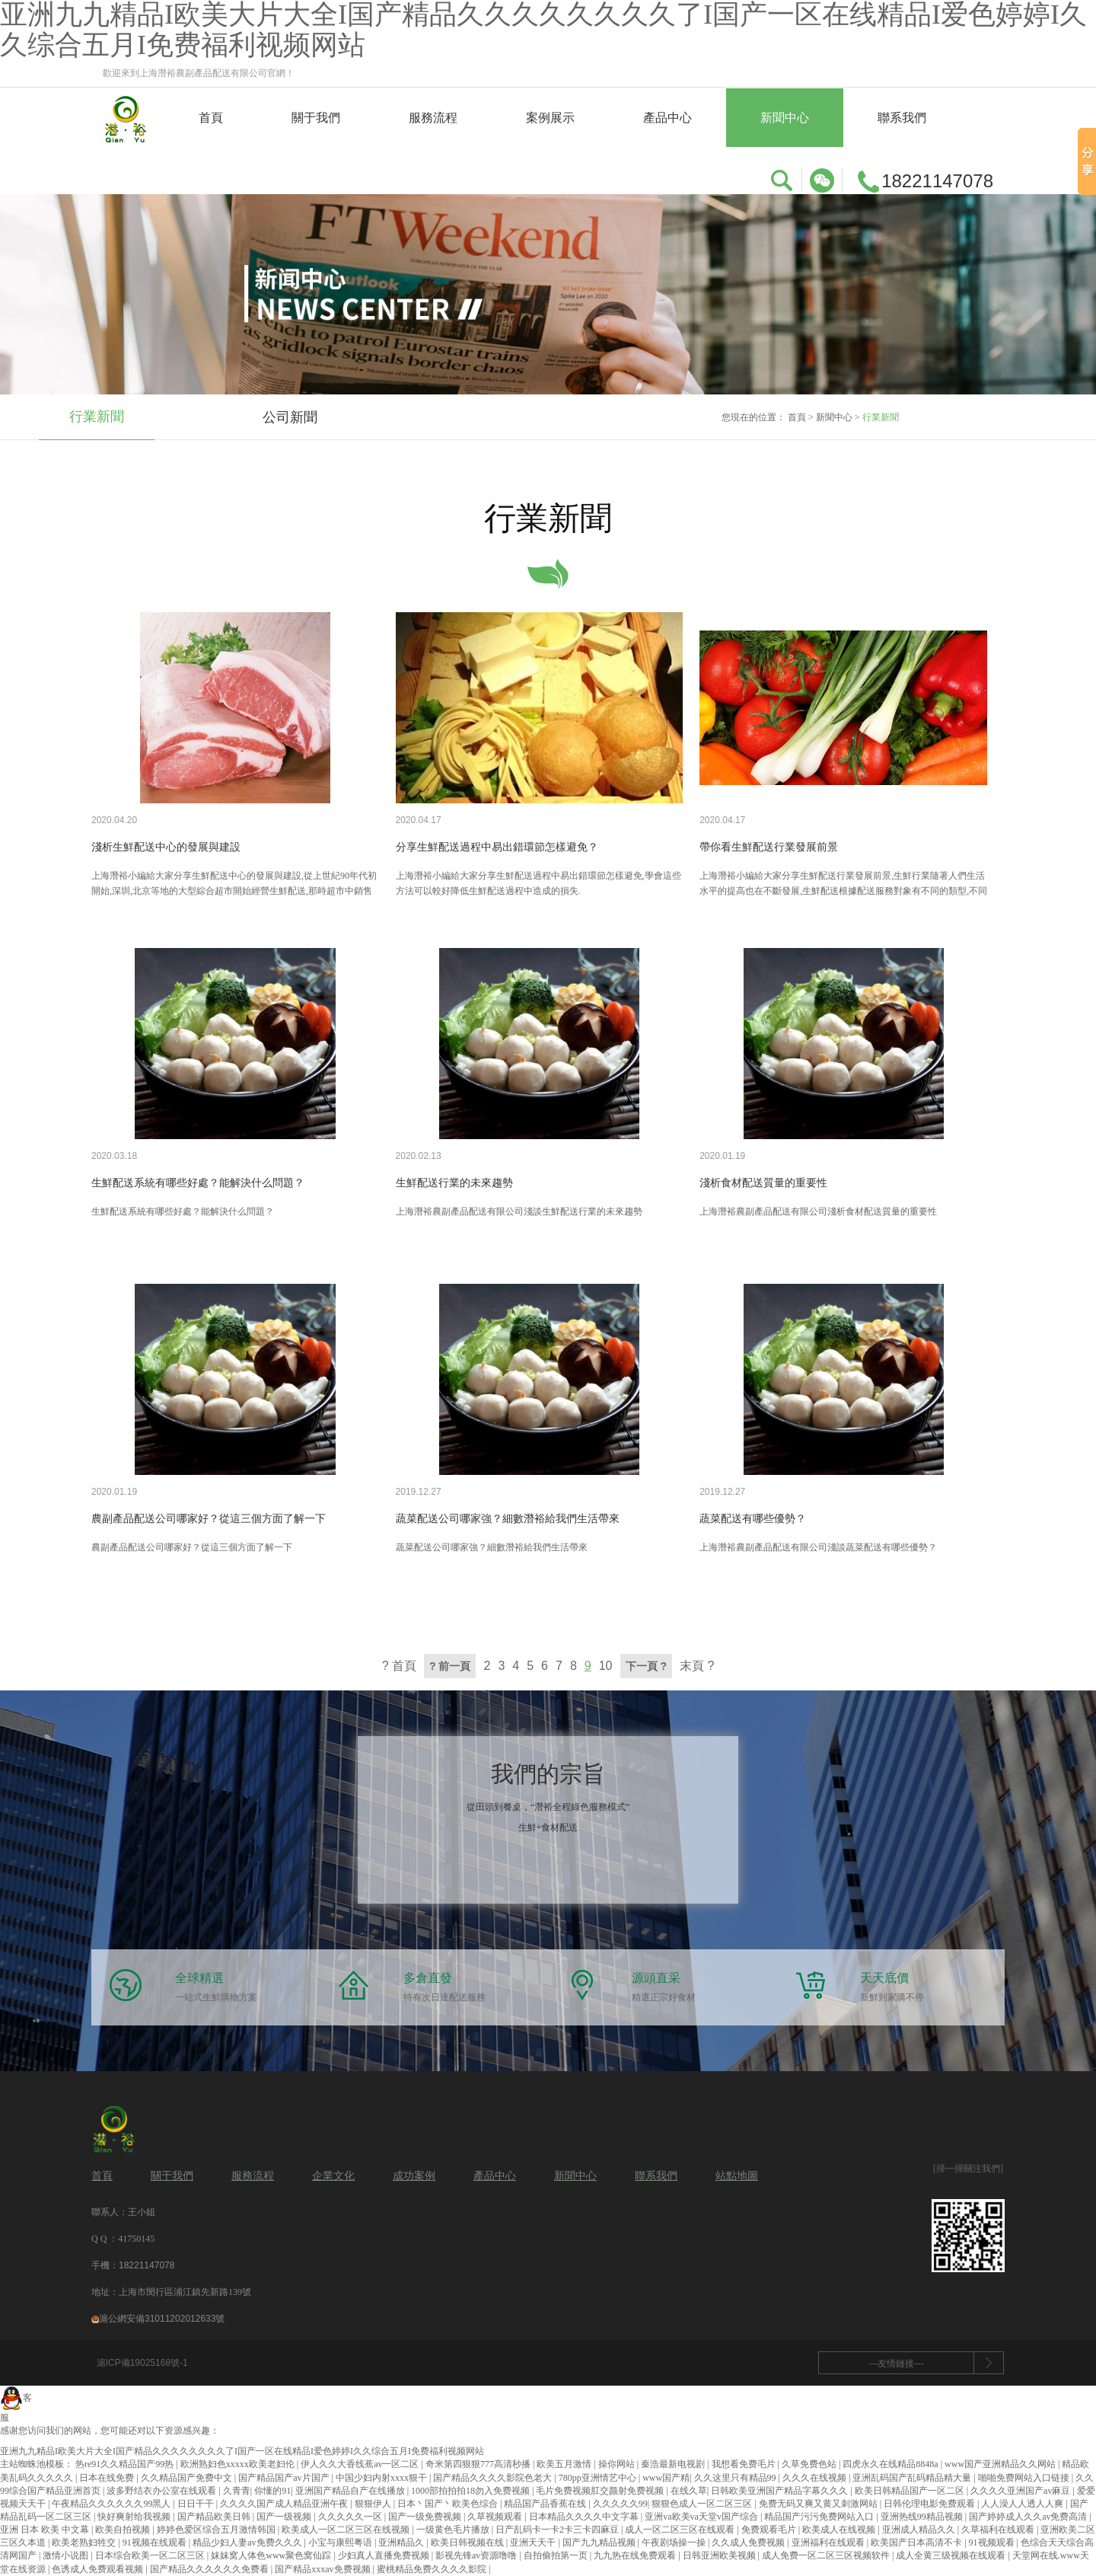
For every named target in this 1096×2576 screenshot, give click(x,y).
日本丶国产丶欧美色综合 (448, 2503)
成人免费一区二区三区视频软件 (827, 2555)
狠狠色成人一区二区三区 (703, 2503)
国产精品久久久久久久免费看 (210, 2569)
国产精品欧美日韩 (215, 2516)
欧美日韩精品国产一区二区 (911, 2490)
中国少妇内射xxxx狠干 (382, 2477)
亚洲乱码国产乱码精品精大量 (912, 2477)
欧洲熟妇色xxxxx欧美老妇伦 (238, 2464)
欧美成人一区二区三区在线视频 (347, 2529)
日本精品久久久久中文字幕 (585, 2516)
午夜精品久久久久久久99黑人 (112, 2503)
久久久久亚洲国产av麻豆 (1021, 2490)
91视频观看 (993, 2542)
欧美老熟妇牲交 (85, 2542)
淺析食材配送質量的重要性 (763, 1183)
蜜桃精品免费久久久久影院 (433, 2569)
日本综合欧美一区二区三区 (151, 2555)
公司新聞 (290, 417)
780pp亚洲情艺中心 (599, 2477)
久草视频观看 (495, 2516)
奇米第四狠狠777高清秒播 (479, 2464)
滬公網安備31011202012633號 (158, 2318)
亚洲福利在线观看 (829, 2542)
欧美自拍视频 (123, 2529)
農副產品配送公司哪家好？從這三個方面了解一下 (208, 1518)
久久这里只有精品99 (736, 2477)
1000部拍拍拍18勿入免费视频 (471, 2490)
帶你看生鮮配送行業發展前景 (768, 847)
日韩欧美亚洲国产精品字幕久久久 (780, 2490)
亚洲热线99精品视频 (923, 2516)
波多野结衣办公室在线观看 (162, 2490)
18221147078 (146, 2265)
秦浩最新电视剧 (674, 2464)
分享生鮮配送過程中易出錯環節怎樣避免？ (497, 847)
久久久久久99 (620, 2503)
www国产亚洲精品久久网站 (1001, 2464)
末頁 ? (697, 1665)
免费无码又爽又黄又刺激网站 (819, 2503)
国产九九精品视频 (600, 2542)
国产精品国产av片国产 (284, 2477)
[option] (96, 417)
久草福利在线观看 (999, 2529)
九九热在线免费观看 (636, 2555)
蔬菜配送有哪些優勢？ (752, 1518)
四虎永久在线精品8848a (891, 2464)
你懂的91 (272, 2490)
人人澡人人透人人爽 (1023, 2503)
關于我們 (316, 117)
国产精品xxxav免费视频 (323, 2569)
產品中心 (667, 117)
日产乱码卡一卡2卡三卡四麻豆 (558, 2529)
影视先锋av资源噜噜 (477, 2555)
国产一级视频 (285, 2516)
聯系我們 (902, 117)
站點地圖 (736, 2176)
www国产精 (666, 2477)
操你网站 (617, 2464)
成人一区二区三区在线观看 (681, 2529)
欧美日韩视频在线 (468, 2542)
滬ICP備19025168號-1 (142, 2362)
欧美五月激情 (565, 2464)
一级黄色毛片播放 (454, 2529)
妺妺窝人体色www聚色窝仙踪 (272, 2555)
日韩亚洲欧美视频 (720, 2555)
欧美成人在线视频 (840, 2529)
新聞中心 (784, 117)
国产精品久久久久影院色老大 (493, 2477)
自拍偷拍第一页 (557, 2555)
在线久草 (689, 2490)
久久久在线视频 (815, 2477)
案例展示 (550, 117)
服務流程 (433, 117)
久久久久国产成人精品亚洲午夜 (285, 2503)
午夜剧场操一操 (675, 2542)
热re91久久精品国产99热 (125, 2464)
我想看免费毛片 (745, 2464)
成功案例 (414, 2176)
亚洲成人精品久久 (919, 2529)
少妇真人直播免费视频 (385, 2555)
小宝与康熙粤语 (341, 2542)
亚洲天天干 (534, 2542)
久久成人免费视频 (749, 2542)
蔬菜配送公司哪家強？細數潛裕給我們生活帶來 (508, 1518)
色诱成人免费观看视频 (98, 2569)
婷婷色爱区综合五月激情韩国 (217, 2529)
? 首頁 (399, 1665)
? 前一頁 (449, 1666)
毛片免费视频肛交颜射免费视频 (601, 2490)
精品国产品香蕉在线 (546, 2503)
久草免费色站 (810, 2464)
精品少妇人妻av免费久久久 (248, 2542)
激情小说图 (67, 2555)
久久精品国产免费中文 (187, 2477)
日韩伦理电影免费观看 (930, 2503)
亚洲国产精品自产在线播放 (351, 2490)
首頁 (211, 117)
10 (606, 1665)
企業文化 (333, 2176)
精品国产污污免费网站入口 (820, 2516)
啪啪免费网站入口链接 (1025, 2477)
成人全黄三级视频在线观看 (952, 2555)
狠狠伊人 (374, 2503)
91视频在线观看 (156, 2542)
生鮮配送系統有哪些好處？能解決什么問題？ (197, 1183)
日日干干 (196, 2503)
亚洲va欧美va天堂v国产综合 (702, 2516)
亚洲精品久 (402, 2542)
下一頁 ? (646, 1666)
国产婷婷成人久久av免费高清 (1029, 2516)
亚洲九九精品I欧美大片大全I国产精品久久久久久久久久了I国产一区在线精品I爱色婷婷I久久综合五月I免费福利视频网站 (242, 2451)
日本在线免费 (107, 2477)
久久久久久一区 (351, 2516)
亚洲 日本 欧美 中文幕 (45, 2529)
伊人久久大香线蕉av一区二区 (361, 2464)
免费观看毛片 (769, 2529)
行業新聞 (96, 416)
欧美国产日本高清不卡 (917, 2542)
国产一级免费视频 (426, 2516)
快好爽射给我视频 (135, 2516)
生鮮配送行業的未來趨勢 (454, 1183)
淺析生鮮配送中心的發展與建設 (166, 847)
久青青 (236, 2490)
